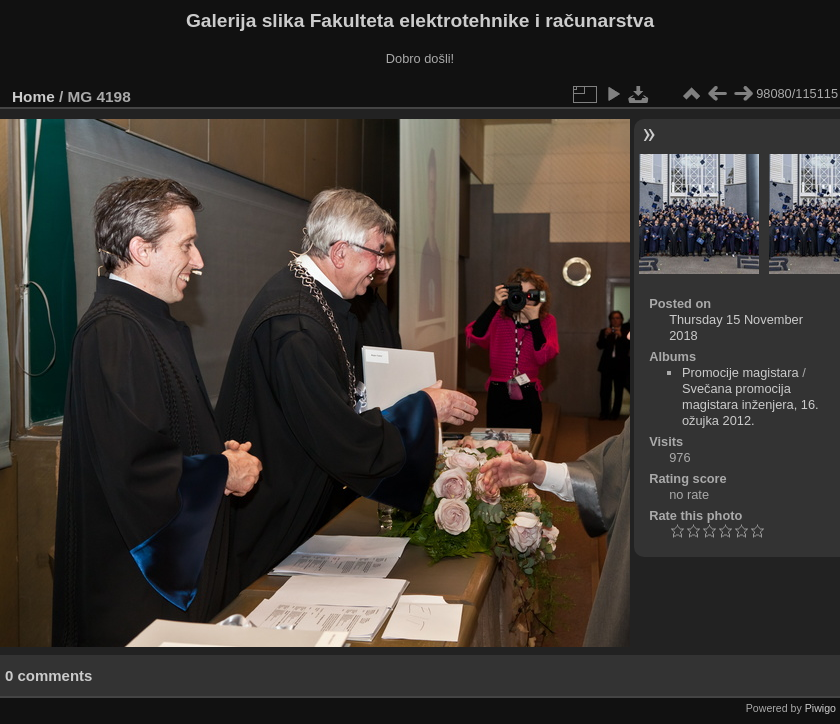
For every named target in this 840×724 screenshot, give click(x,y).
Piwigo (820, 708)
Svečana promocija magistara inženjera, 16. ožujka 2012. (750, 404)
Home (33, 96)
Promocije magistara (740, 372)
